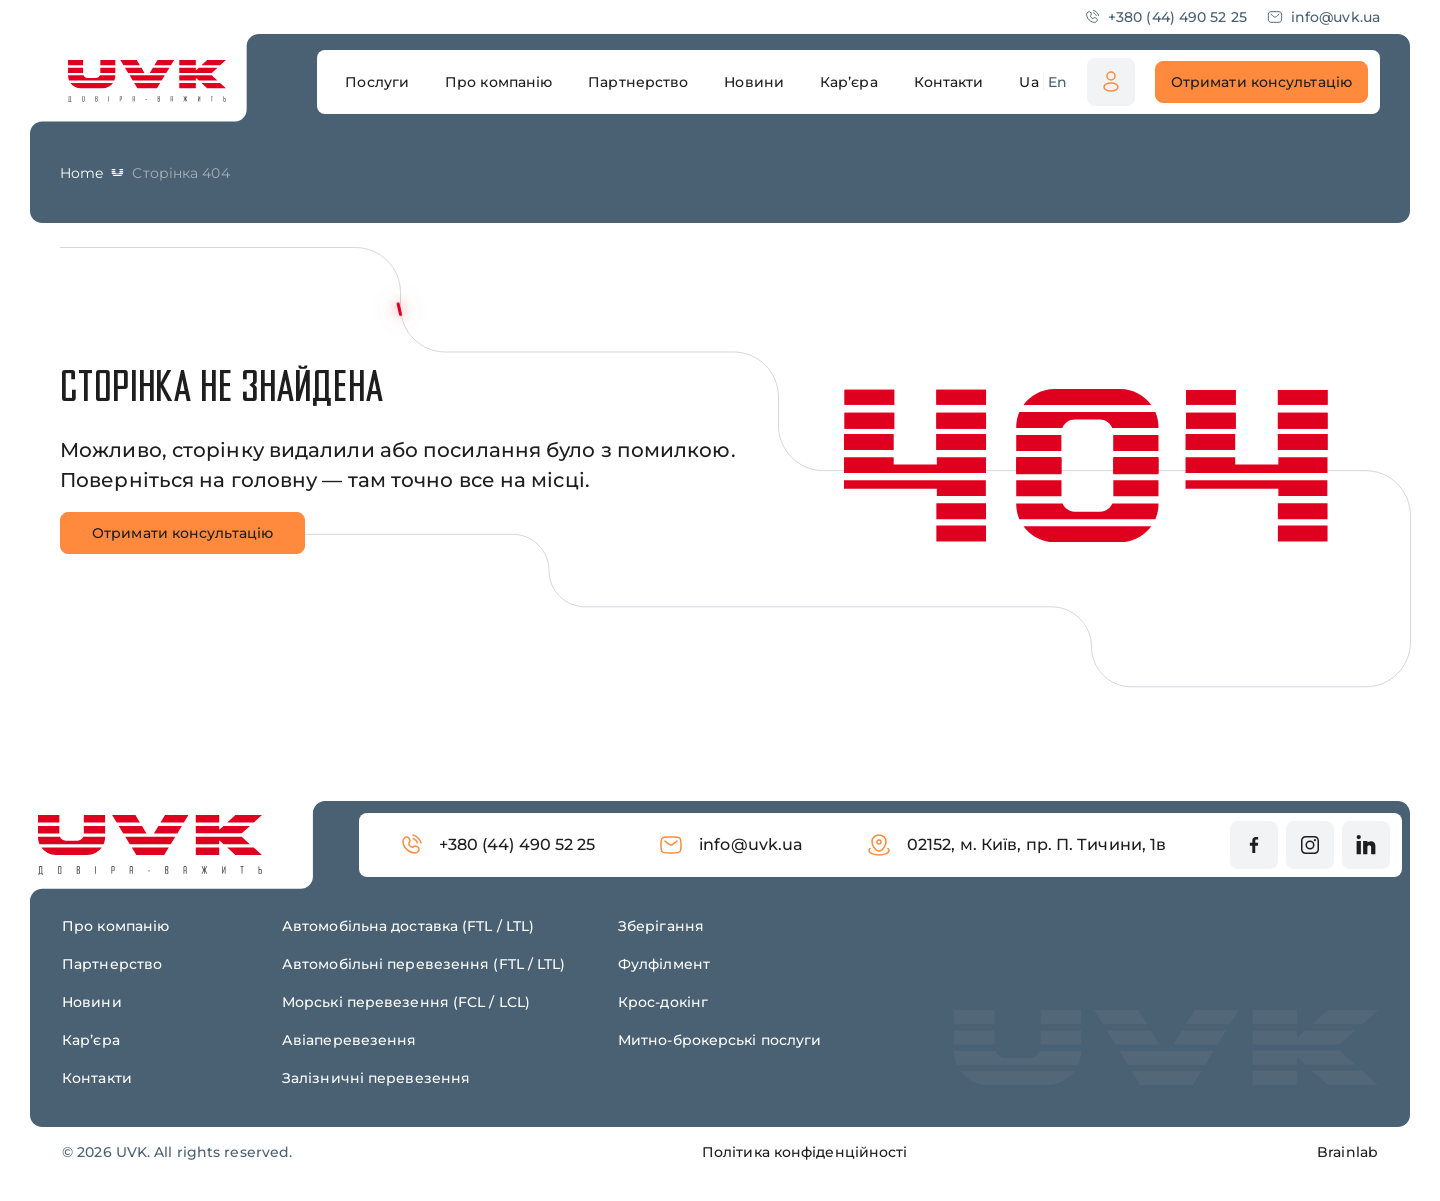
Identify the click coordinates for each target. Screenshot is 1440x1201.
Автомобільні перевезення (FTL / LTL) (424, 964)
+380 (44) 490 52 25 (1165, 17)
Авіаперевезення (349, 1040)
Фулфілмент (664, 964)
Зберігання (661, 926)
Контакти (97, 1078)
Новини (92, 1002)
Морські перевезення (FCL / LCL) (406, 1002)
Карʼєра (91, 1040)
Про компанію (115, 926)
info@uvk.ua (1323, 17)
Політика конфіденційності (805, 1152)
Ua (1028, 82)
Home (81, 173)
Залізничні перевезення (376, 1078)
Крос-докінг (663, 1002)
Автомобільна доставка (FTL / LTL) (408, 926)
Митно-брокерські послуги (719, 1040)
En (1057, 82)
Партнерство (112, 964)
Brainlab (1347, 1152)
